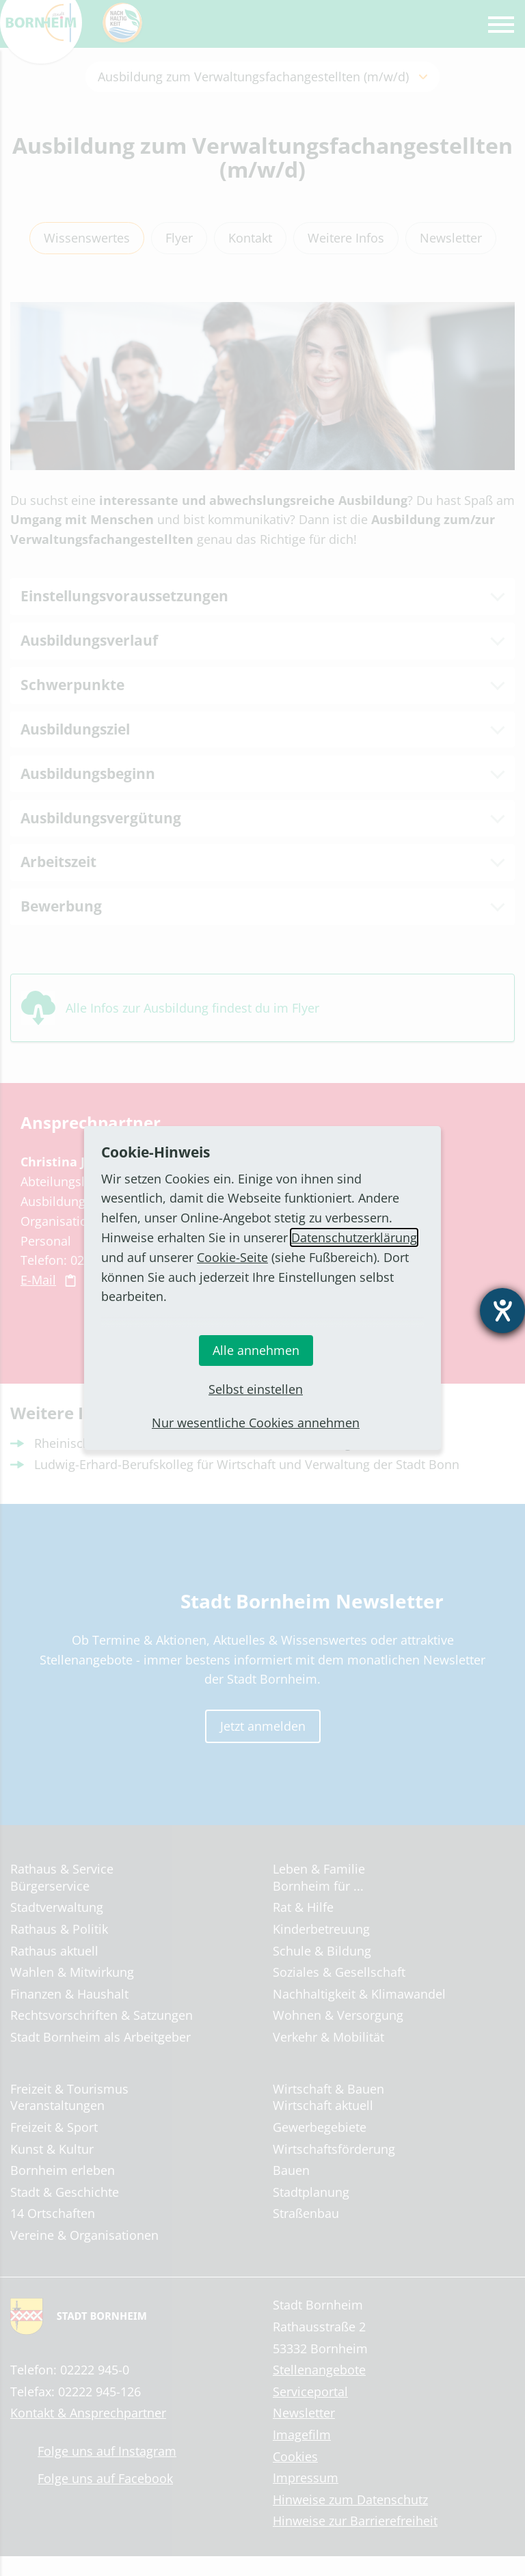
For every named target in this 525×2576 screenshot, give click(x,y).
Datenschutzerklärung (354, 1237)
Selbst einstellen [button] (255, 1389)
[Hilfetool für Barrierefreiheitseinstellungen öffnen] (502, 1310)
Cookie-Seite (232, 1257)
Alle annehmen (256, 1350)
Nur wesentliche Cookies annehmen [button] (256, 1422)
